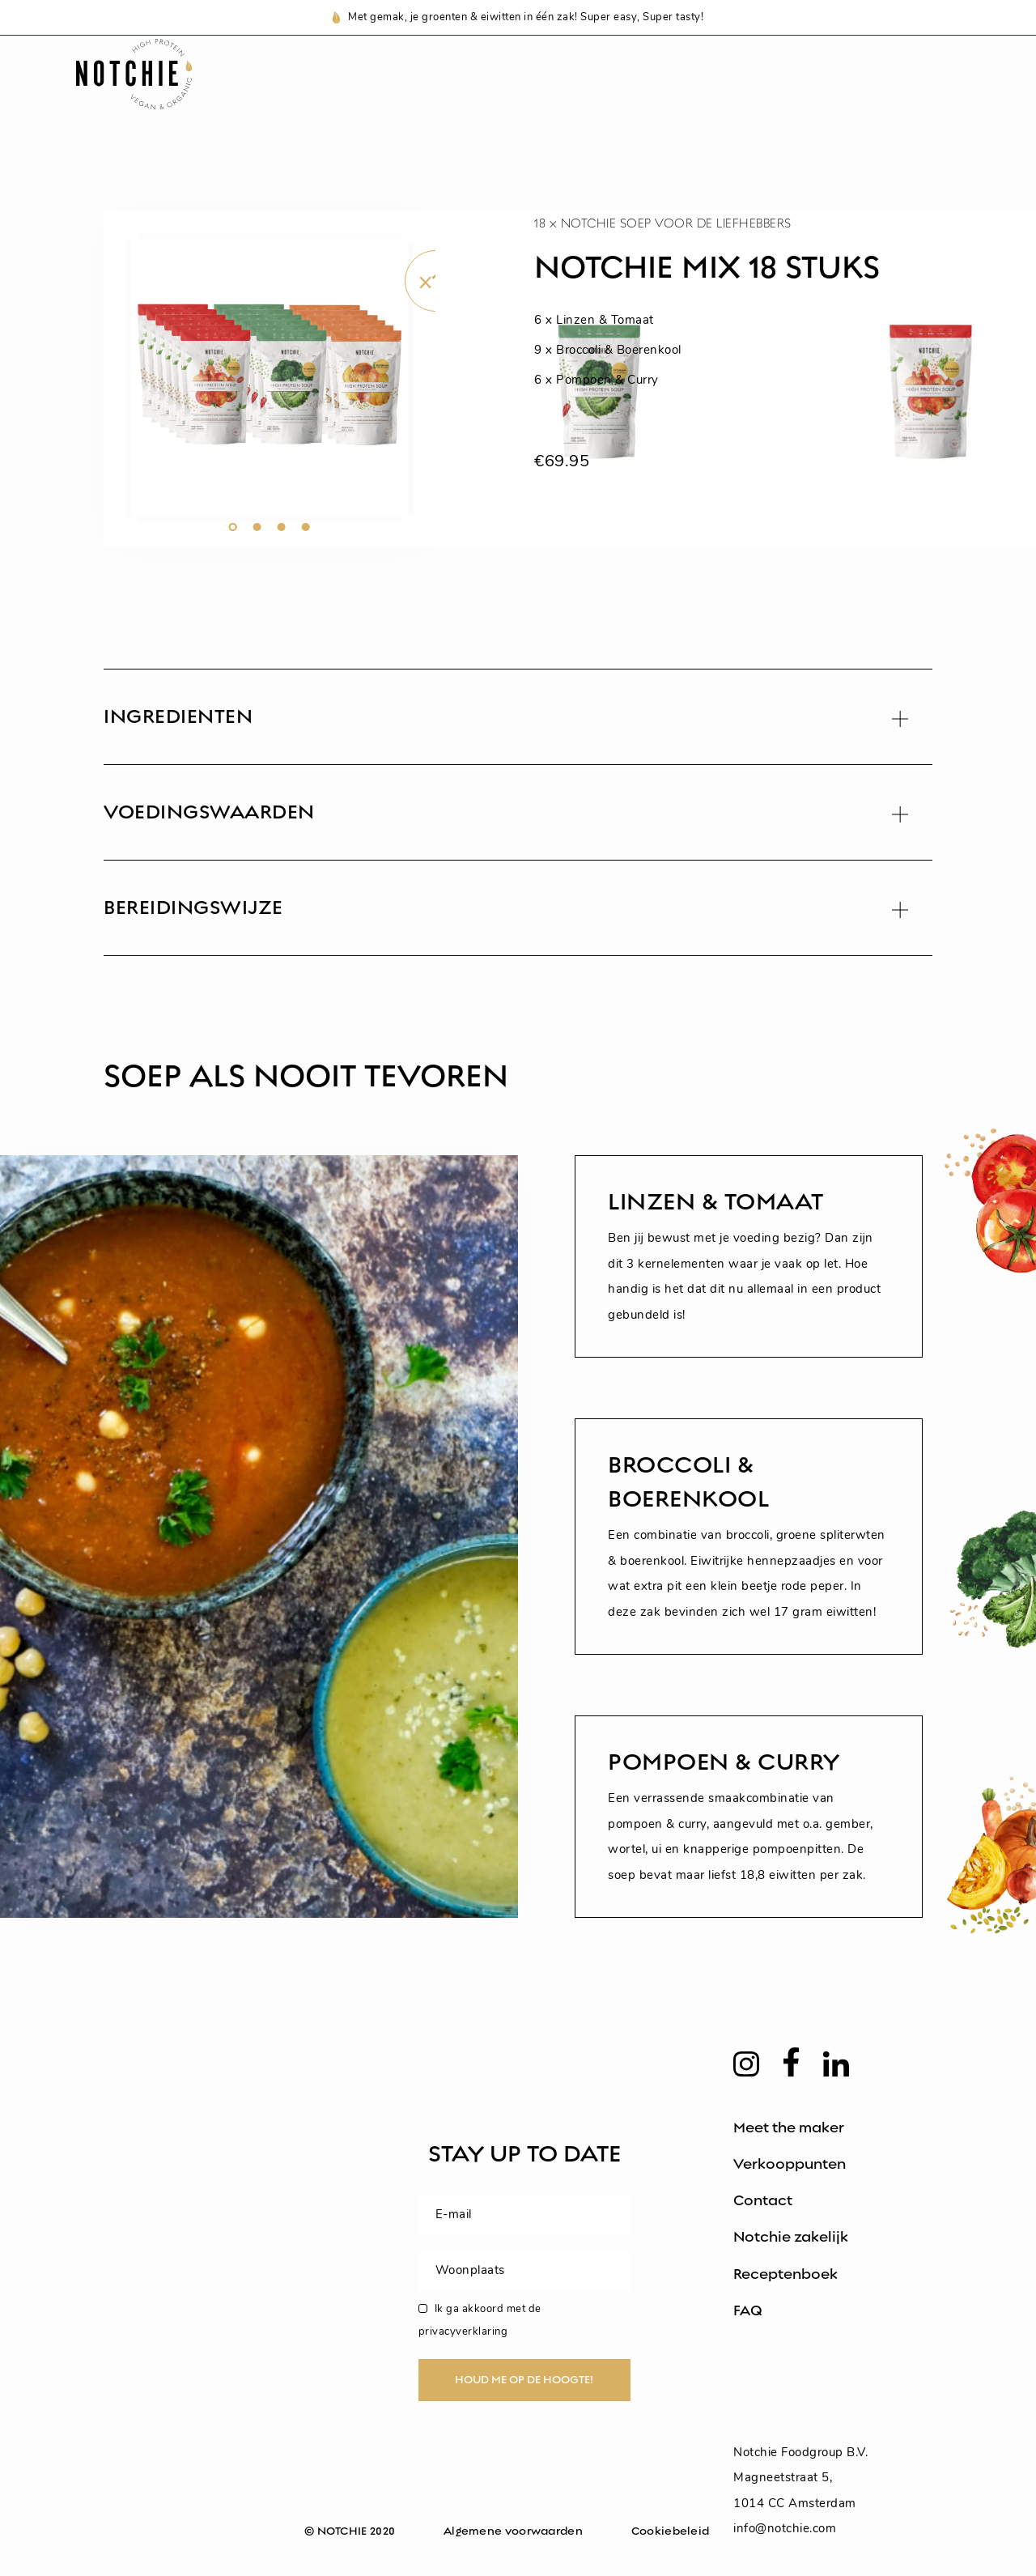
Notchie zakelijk (790, 2237)
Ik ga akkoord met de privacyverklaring (479, 2320)
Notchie (448, 94)
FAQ (747, 2310)
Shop (348, 94)
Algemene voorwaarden (513, 2531)
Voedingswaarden (723, 94)
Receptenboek (785, 2274)
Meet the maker (788, 2127)
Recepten (566, 94)
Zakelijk (874, 94)
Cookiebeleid (670, 2531)
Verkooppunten (789, 2164)
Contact (762, 2200)
